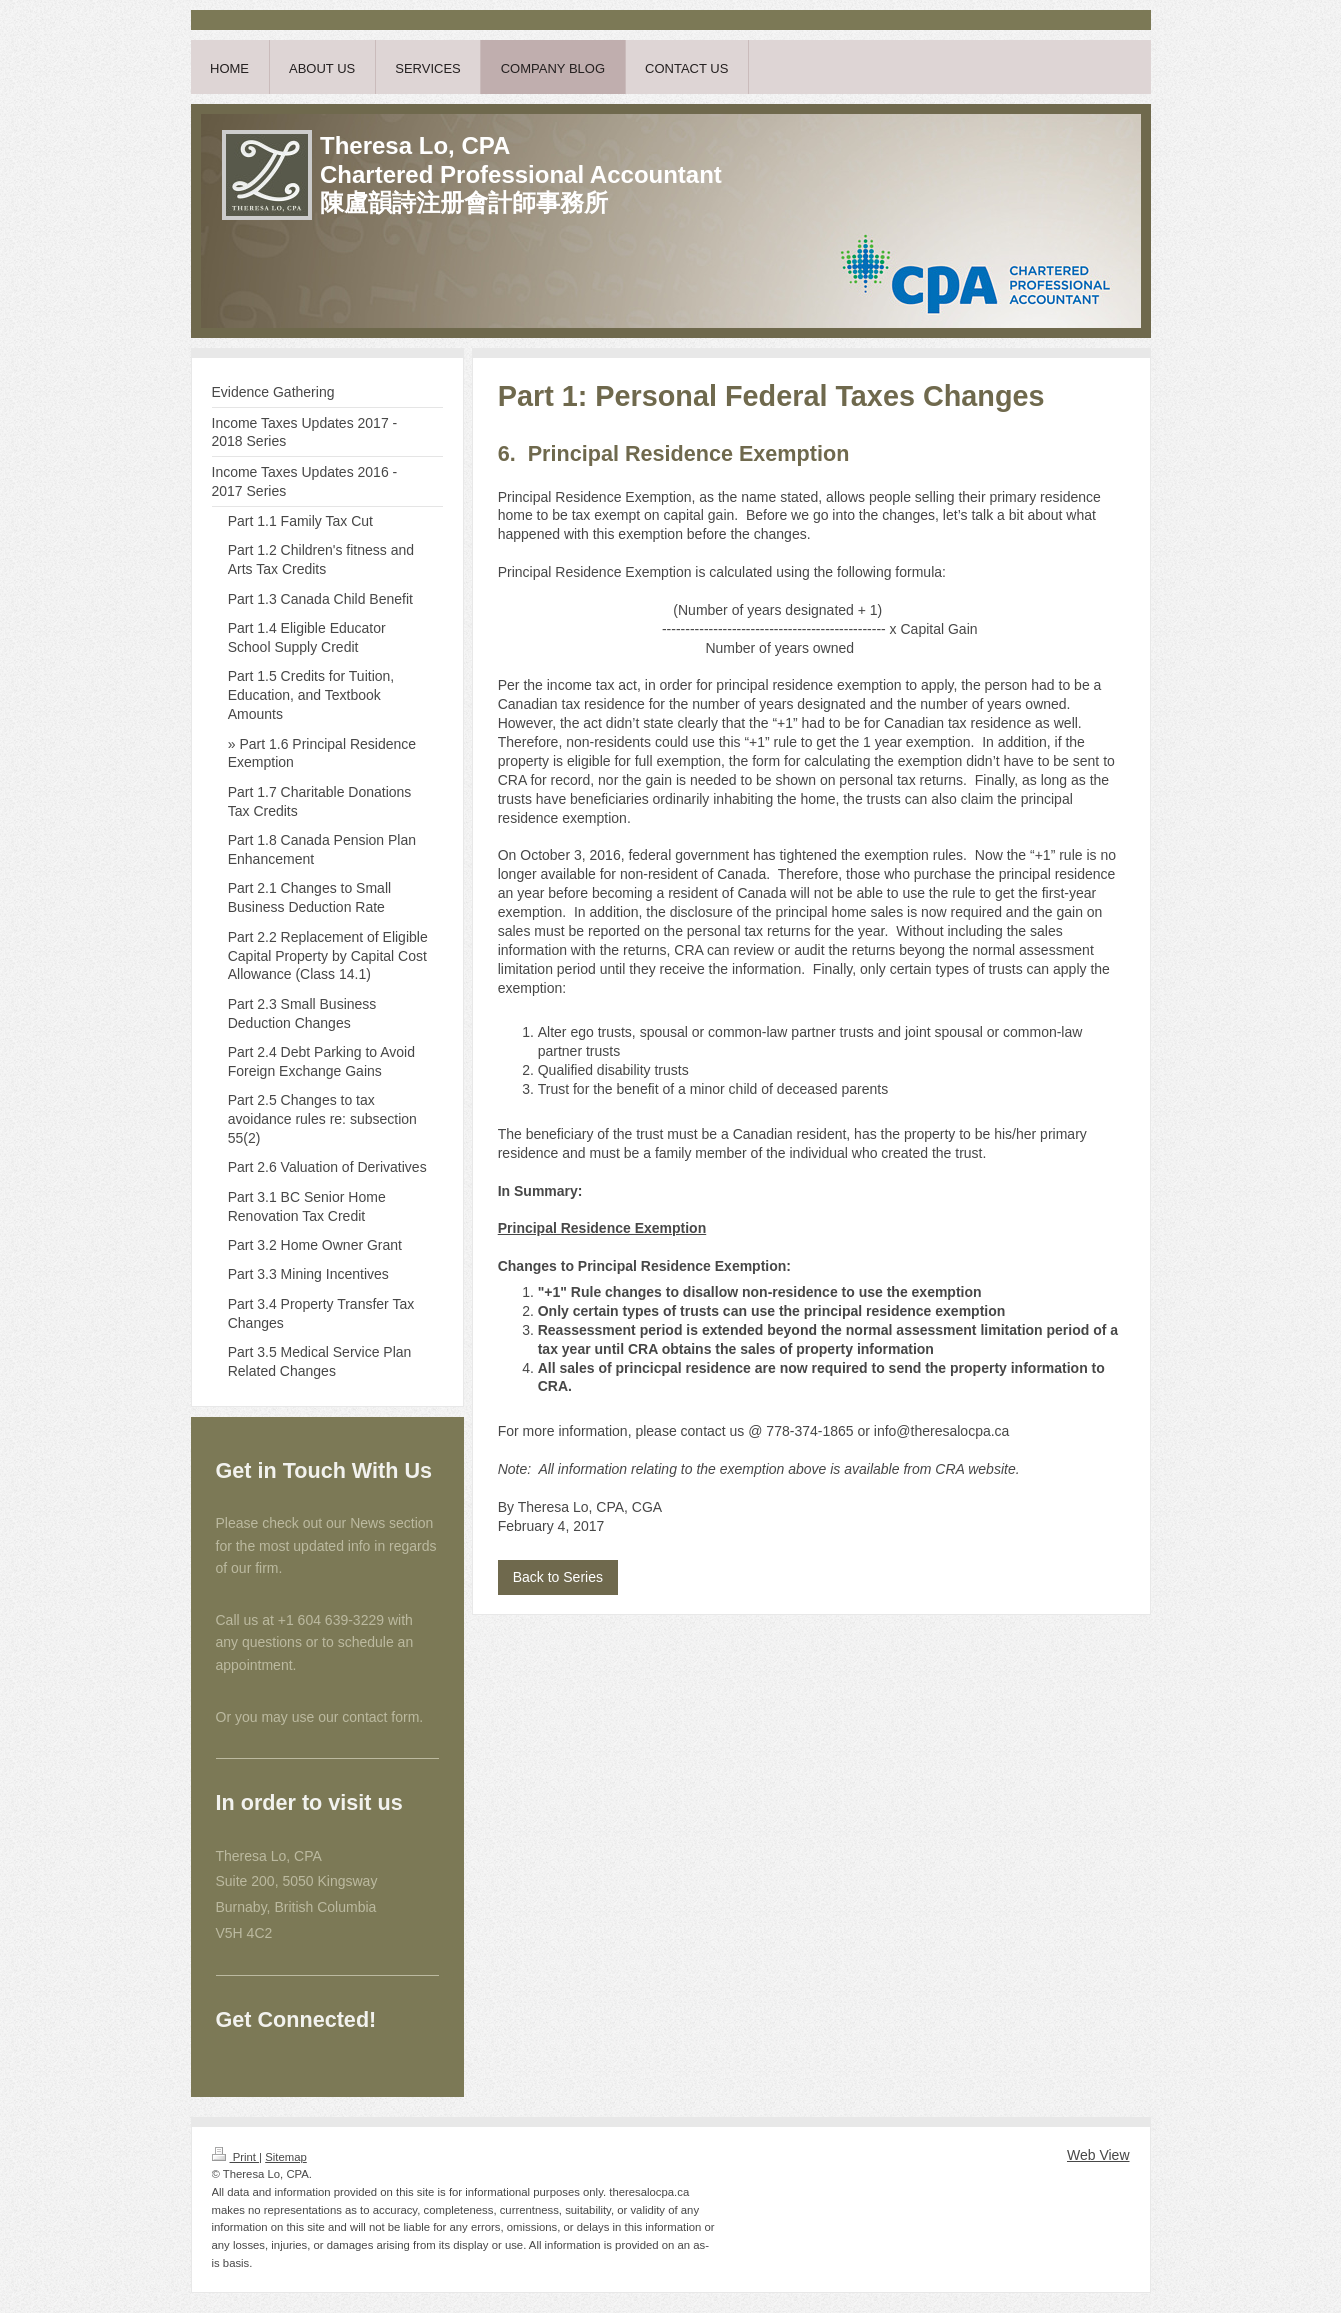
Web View (1098, 2155)
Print (236, 2157)
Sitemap (286, 2157)
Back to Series (558, 1577)
